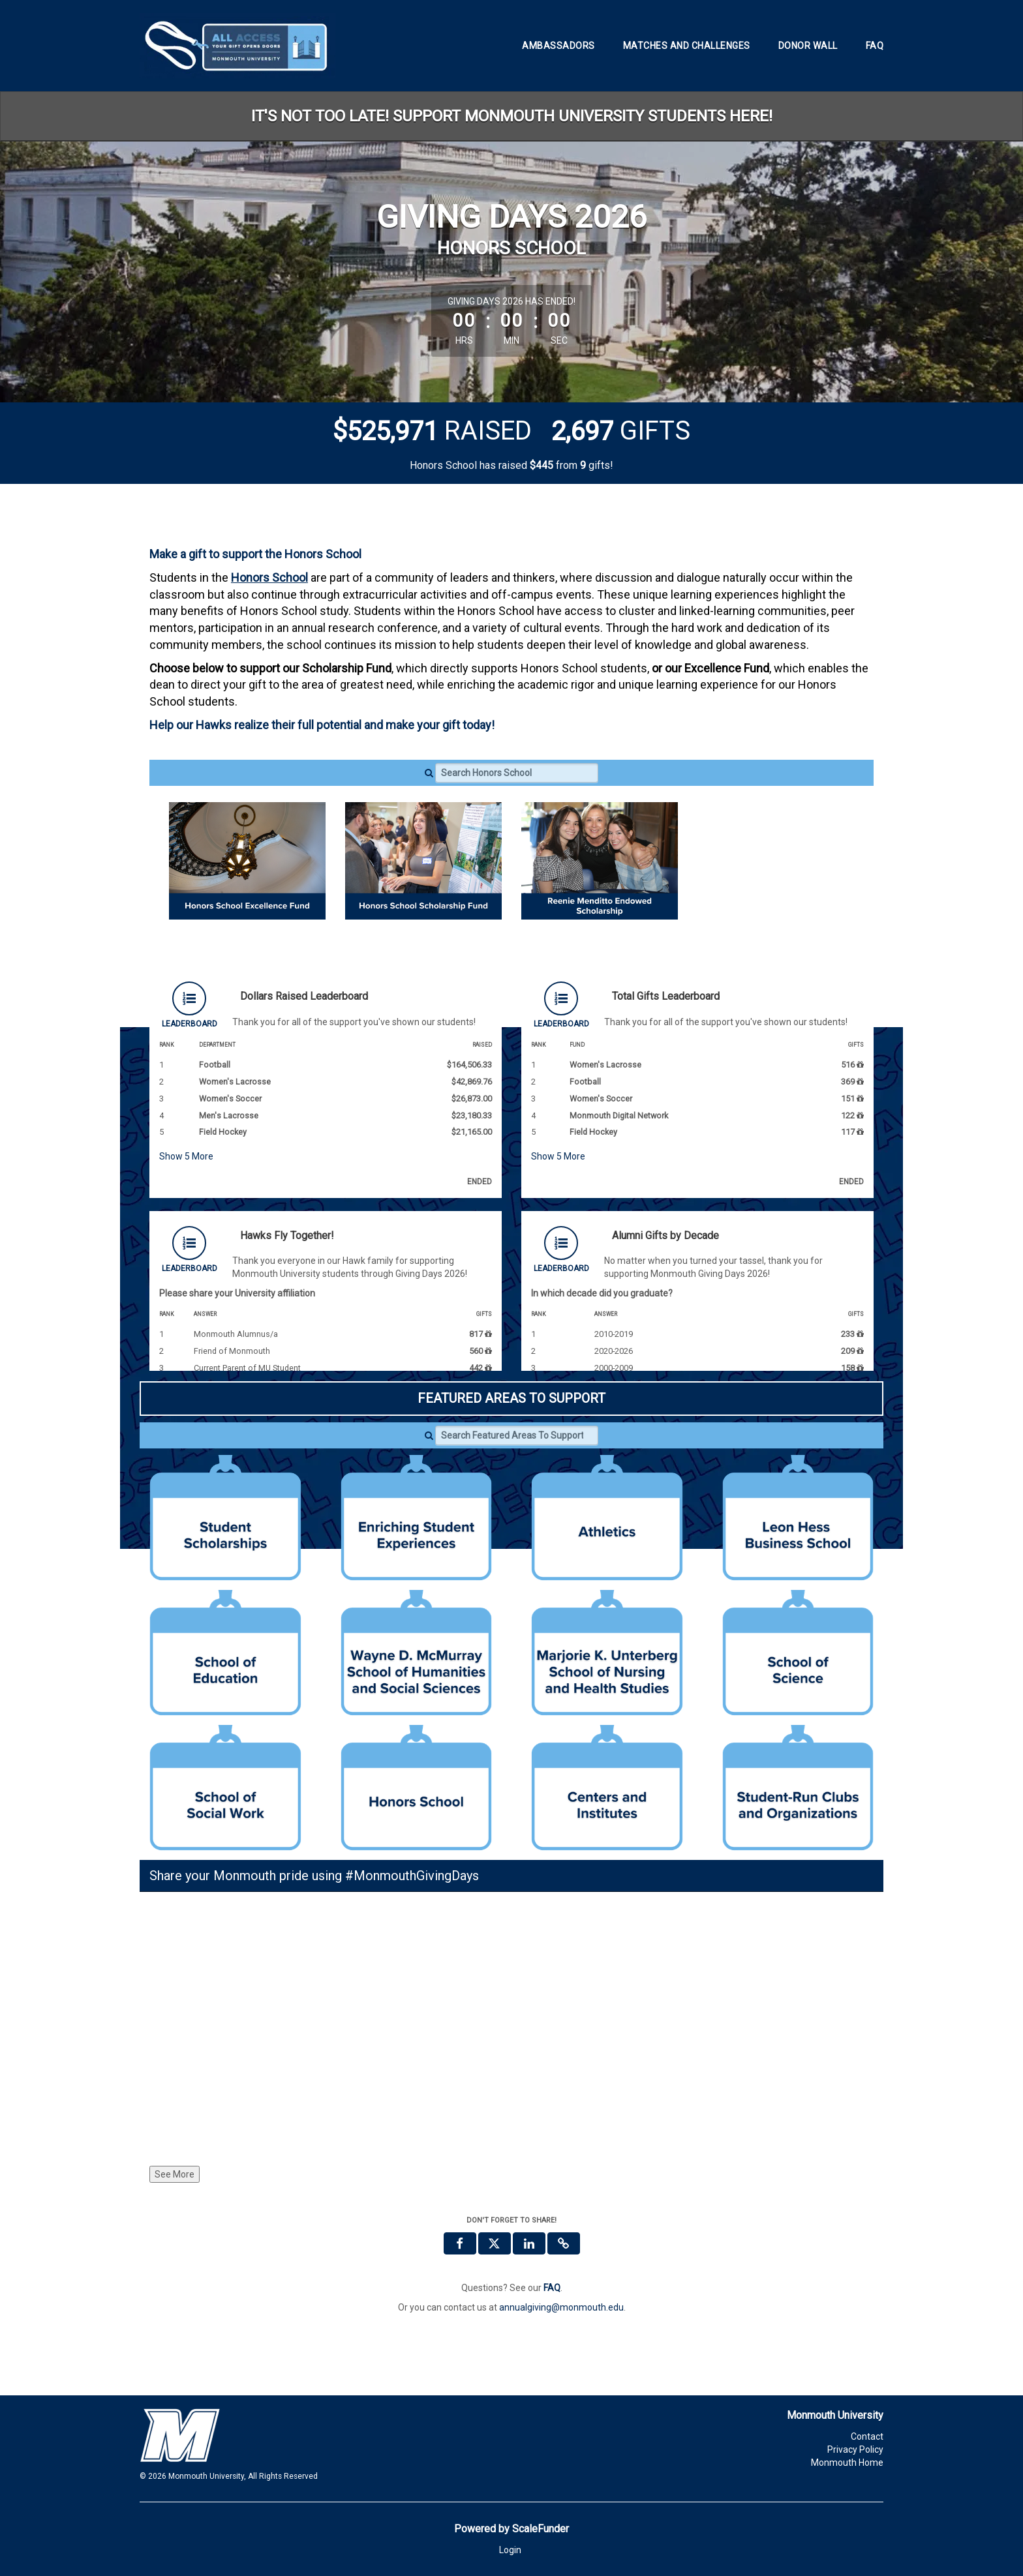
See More (174, 2174)
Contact (867, 2436)
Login (510, 2550)
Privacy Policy (855, 2449)
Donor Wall (808, 45)
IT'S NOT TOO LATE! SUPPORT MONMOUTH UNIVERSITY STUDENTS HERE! (511, 116)
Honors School (269, 577)
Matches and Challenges (686, 45)
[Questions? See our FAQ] (551, 2288)
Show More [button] (186, 1156)
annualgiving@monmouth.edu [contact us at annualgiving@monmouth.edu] (561, 2307)
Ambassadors (558, 45)
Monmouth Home (847, 2462)
